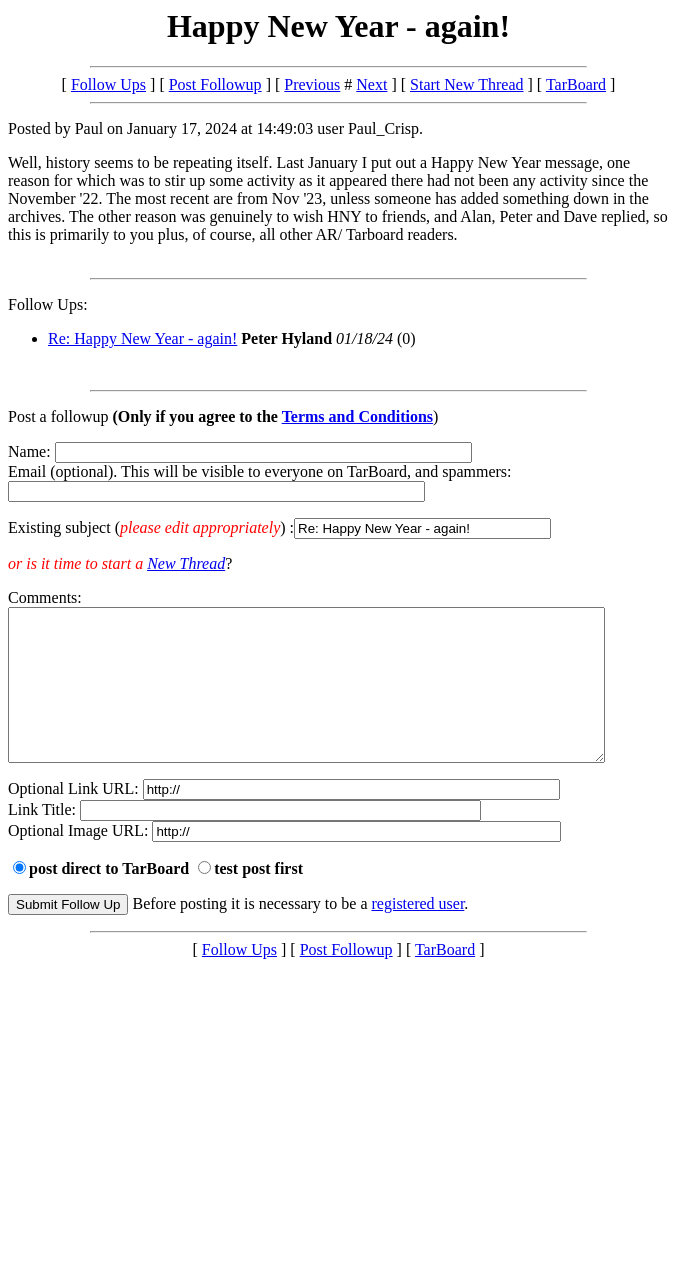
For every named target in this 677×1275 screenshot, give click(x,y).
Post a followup (58, 416)
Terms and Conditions (357, 416)
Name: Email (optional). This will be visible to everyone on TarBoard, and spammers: (338, 491)
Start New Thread (466, 84)
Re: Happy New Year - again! (142, 338)
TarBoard (576, 84)
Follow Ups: (48, 304)
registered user (418, 933)
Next (371, 84)
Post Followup (215, 84)
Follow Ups (108, 84)
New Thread (186, 563)
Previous (312, 84)
